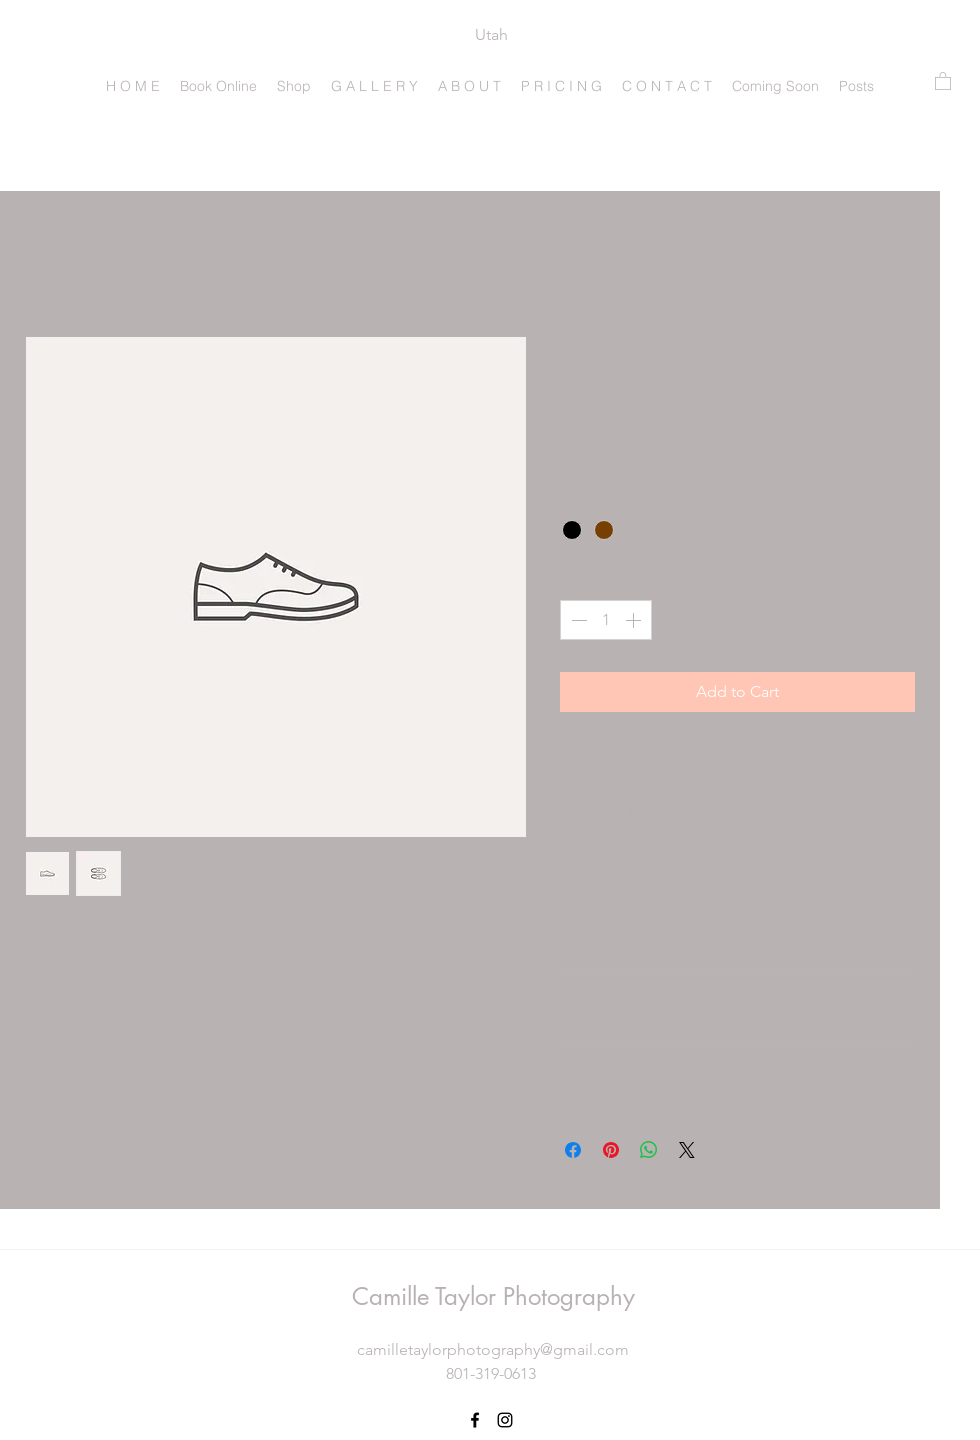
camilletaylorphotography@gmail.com (493, 1349)
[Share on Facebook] (573, 1150)
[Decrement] (577, 620)
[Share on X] (687, 1150)
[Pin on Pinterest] (611, 1150)
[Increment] (635, 620)
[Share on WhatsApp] (649, 1150)
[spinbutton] (606, 620)
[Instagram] (505, 1420)
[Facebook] (475, 1420)
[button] (943, 80)
